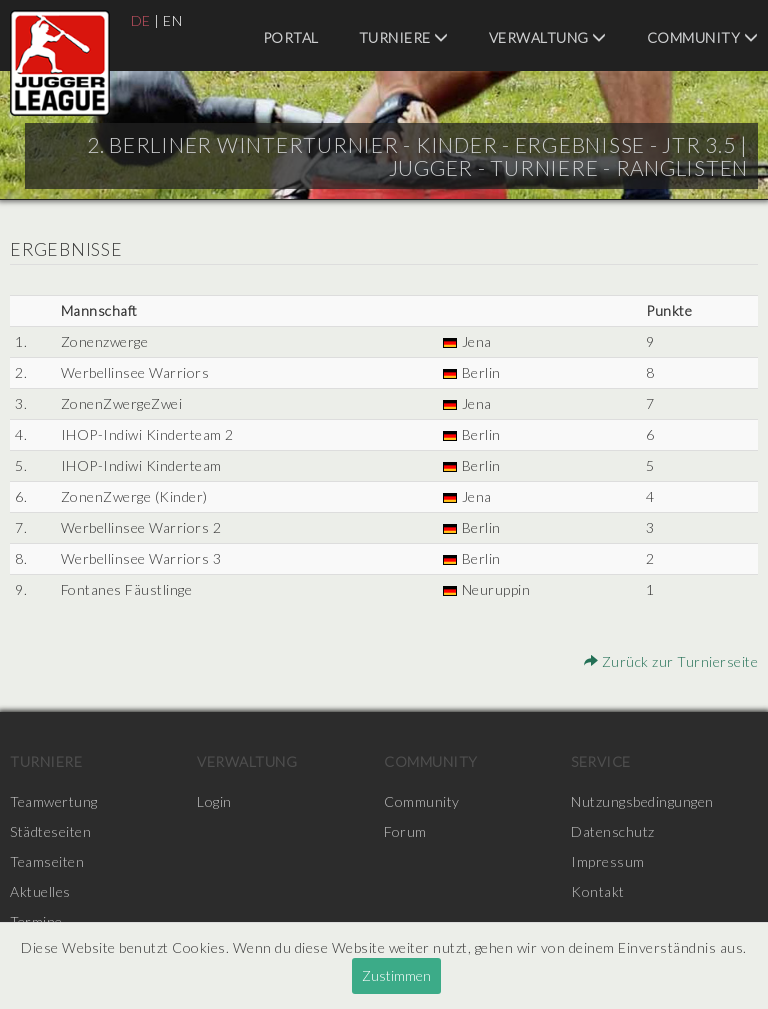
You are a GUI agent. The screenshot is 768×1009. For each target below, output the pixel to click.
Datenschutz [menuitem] (613, 831)
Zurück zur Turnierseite (671, 661)
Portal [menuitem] (291, 37)
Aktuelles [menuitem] (40, 891)
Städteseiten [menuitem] (50, 831)
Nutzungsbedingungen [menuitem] (642, 801)
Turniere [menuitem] (404, 37)
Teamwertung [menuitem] (54, 801)
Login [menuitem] (214, 801)
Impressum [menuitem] (608, 861)
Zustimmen (396, 975)
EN (172, 20)
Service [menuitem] (601, 761)
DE (141, 20)
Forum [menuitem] (405, 831)
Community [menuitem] (703, 37)
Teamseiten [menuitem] (47, 861)
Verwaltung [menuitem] (548, 37)
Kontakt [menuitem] (598, 891)
